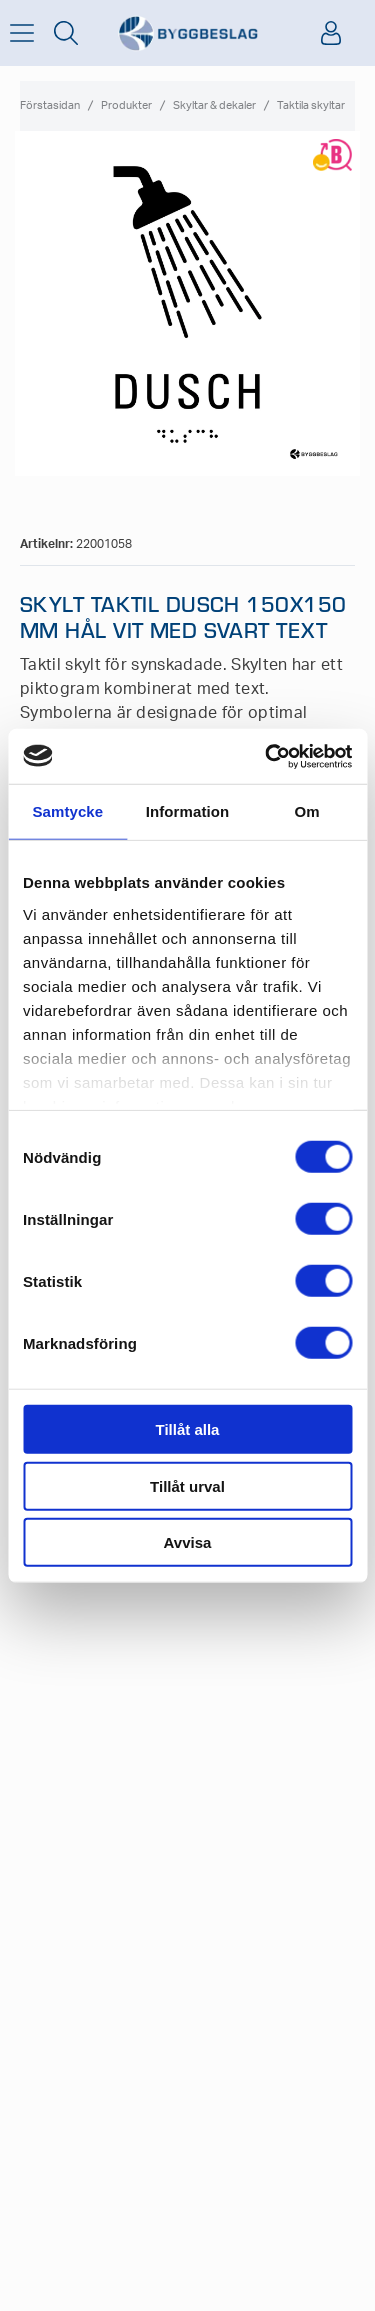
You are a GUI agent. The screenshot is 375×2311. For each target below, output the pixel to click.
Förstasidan (50, 105)
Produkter (126, 105)
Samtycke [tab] (67, 811)
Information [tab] (188, 811)
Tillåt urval (187, 1485)
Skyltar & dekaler (214, 105)
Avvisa (188, 1542)
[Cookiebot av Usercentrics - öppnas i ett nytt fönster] (267, 756)
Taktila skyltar (311, 105)
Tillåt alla (188, 1429)
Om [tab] (307, 811)
